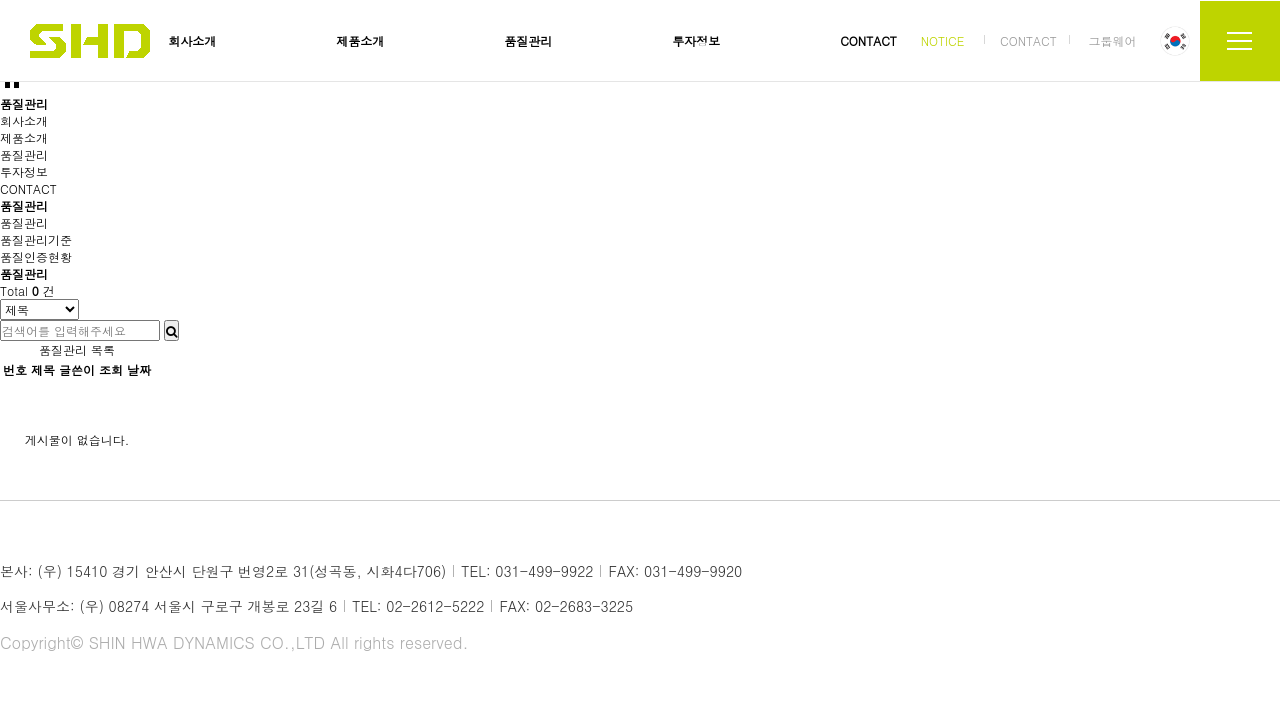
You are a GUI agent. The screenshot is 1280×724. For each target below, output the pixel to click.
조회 (111, 369)
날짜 (139, 369)
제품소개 (360, 40)
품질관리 (528, 40)
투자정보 (696, 40)
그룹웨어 (1112, 40)
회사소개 (192, 40)
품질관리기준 (36, 239)
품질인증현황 (36, 256)
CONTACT (868, 40)
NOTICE (943, 40)
